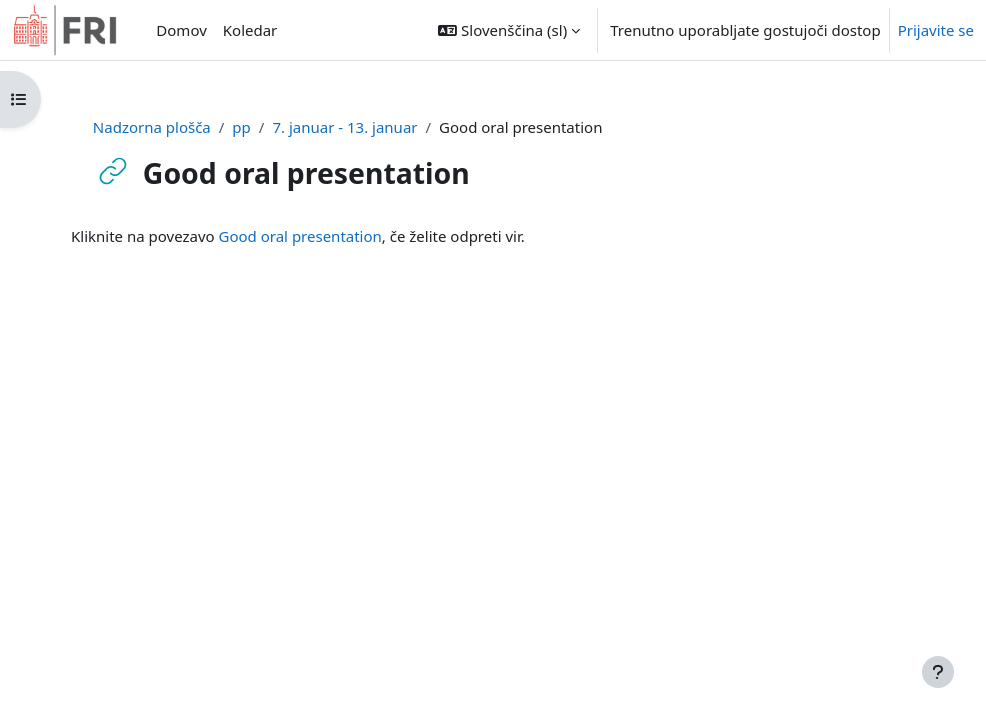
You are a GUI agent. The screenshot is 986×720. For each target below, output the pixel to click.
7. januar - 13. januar (344, 127)
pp (241, 127)
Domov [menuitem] (181, 30)
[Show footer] (938, 672)
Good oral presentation (300, 236)
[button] (509, 30)
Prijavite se (936, 30)
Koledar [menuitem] (250, 30)
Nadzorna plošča (152, 127)
